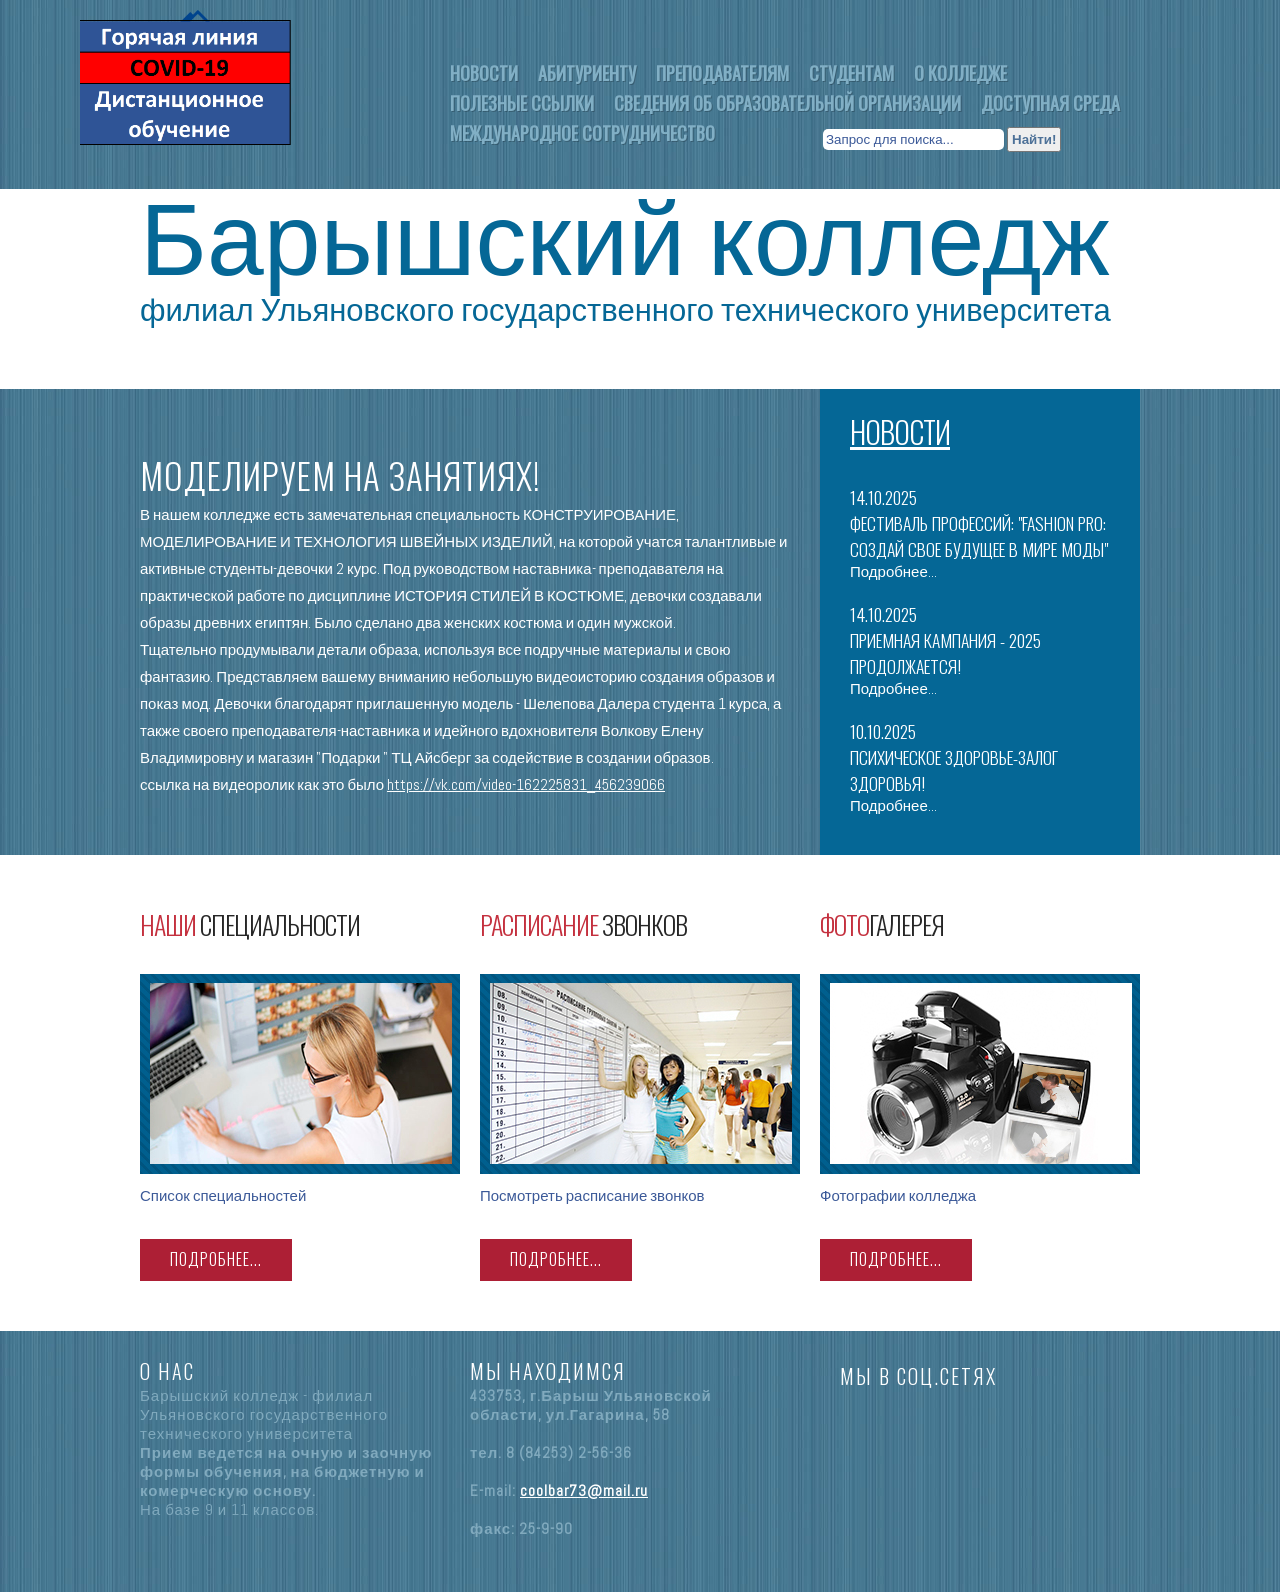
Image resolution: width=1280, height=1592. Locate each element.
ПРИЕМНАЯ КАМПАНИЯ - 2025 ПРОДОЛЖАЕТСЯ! (945, 653)
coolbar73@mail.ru (584, 1490)
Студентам (851, 73)
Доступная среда (1050, 103)
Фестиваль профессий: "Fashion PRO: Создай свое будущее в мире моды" (979, 536)
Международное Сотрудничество (582, 133)
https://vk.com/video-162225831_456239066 (526, 784)
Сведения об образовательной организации (787, 103)
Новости (484, 73)
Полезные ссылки (522, 103)
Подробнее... (893, 571)
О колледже (960, 73)
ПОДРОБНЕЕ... (216, 1259)
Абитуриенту (587, 73)
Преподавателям (722, 73)
